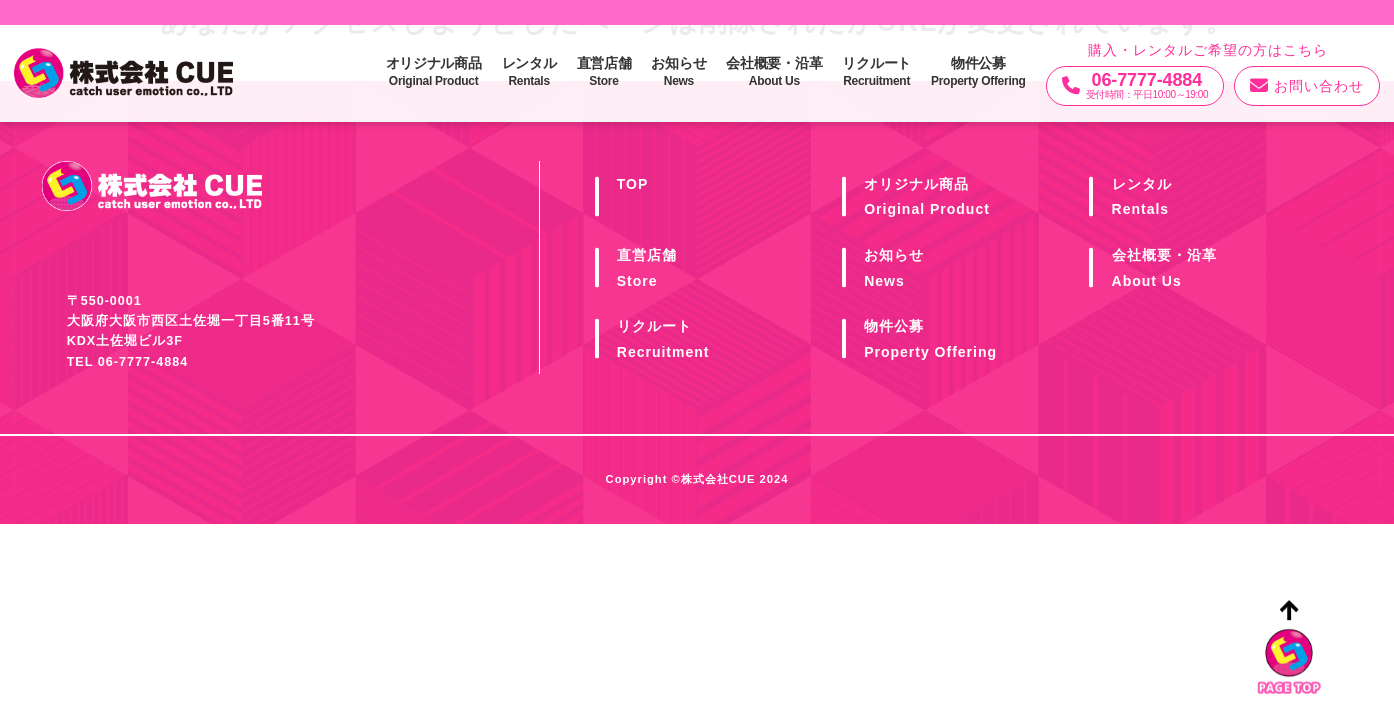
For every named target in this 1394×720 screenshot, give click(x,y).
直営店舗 (604, 71)
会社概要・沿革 (774, 71)
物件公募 (978, 71)
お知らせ (678, 71)
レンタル (529, 71)
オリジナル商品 (434, 71)
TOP (633, 184)
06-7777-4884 (143, 362)
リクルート (876, 71)
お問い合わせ (1307, 86)
